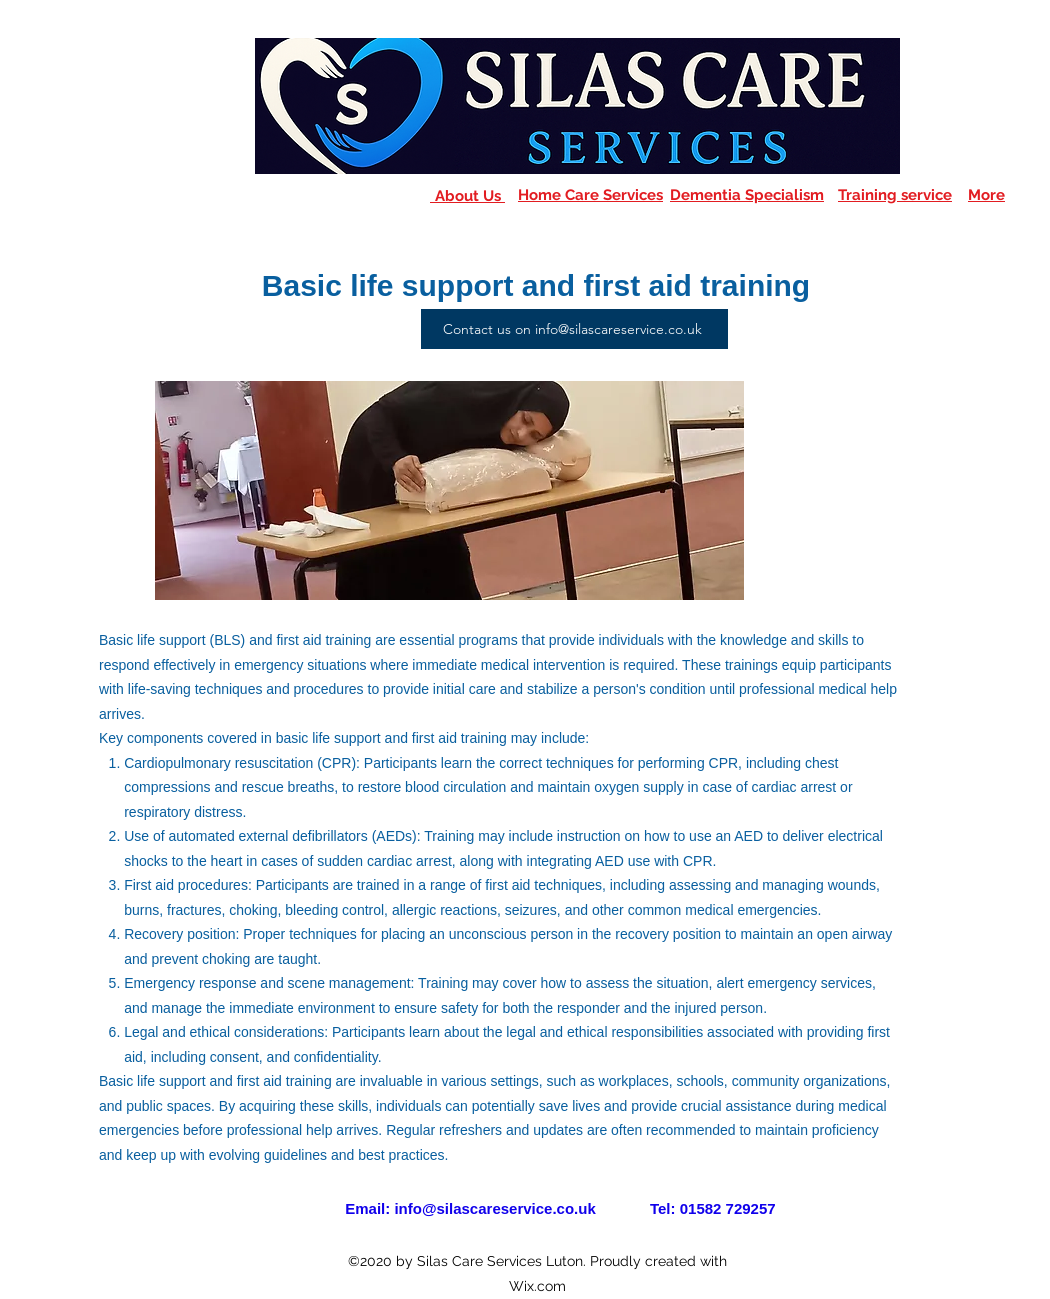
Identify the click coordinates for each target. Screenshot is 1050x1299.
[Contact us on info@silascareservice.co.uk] (574, 329)
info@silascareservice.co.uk (494, 1208)
